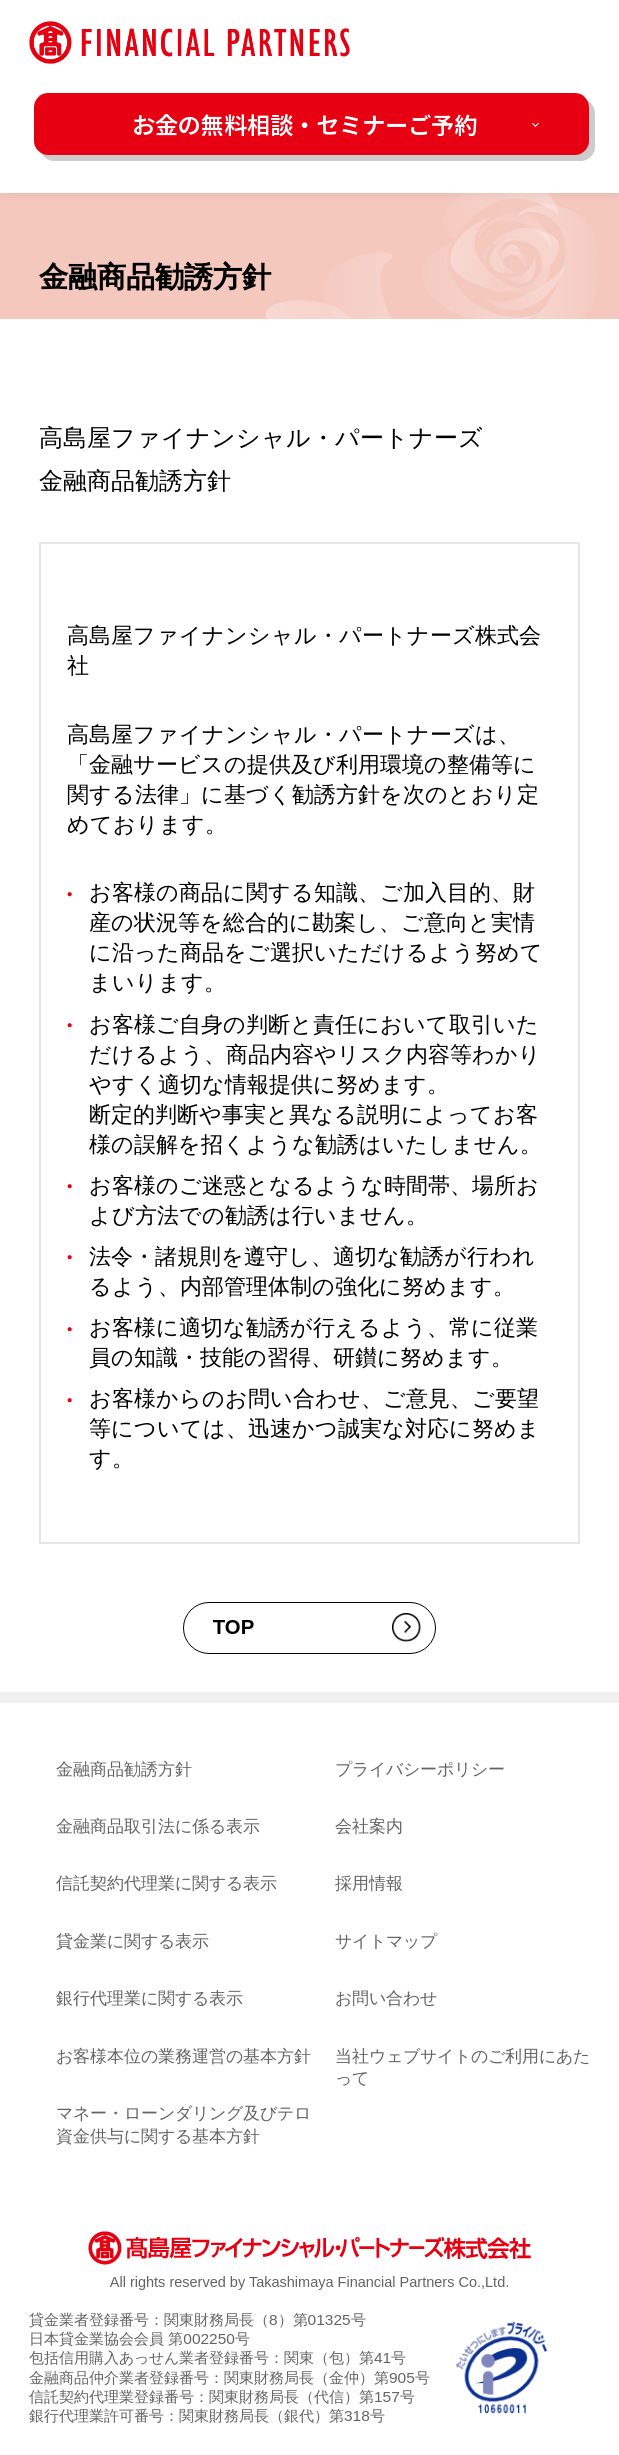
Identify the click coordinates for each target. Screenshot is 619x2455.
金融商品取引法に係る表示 (158, 1826)
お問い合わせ (386, 1998)
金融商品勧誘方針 (124, 1769)
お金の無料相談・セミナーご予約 (304, 124)
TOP (233, 1627)
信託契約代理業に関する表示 (166, 1883)
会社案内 (369, 1826)
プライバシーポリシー (420, 1769)
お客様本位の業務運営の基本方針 (183, 2056)
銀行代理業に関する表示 (149, 1998)
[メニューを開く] (569, 42)
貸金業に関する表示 (132, 1941)
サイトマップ (386, 1941)
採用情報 (369, 1883)
